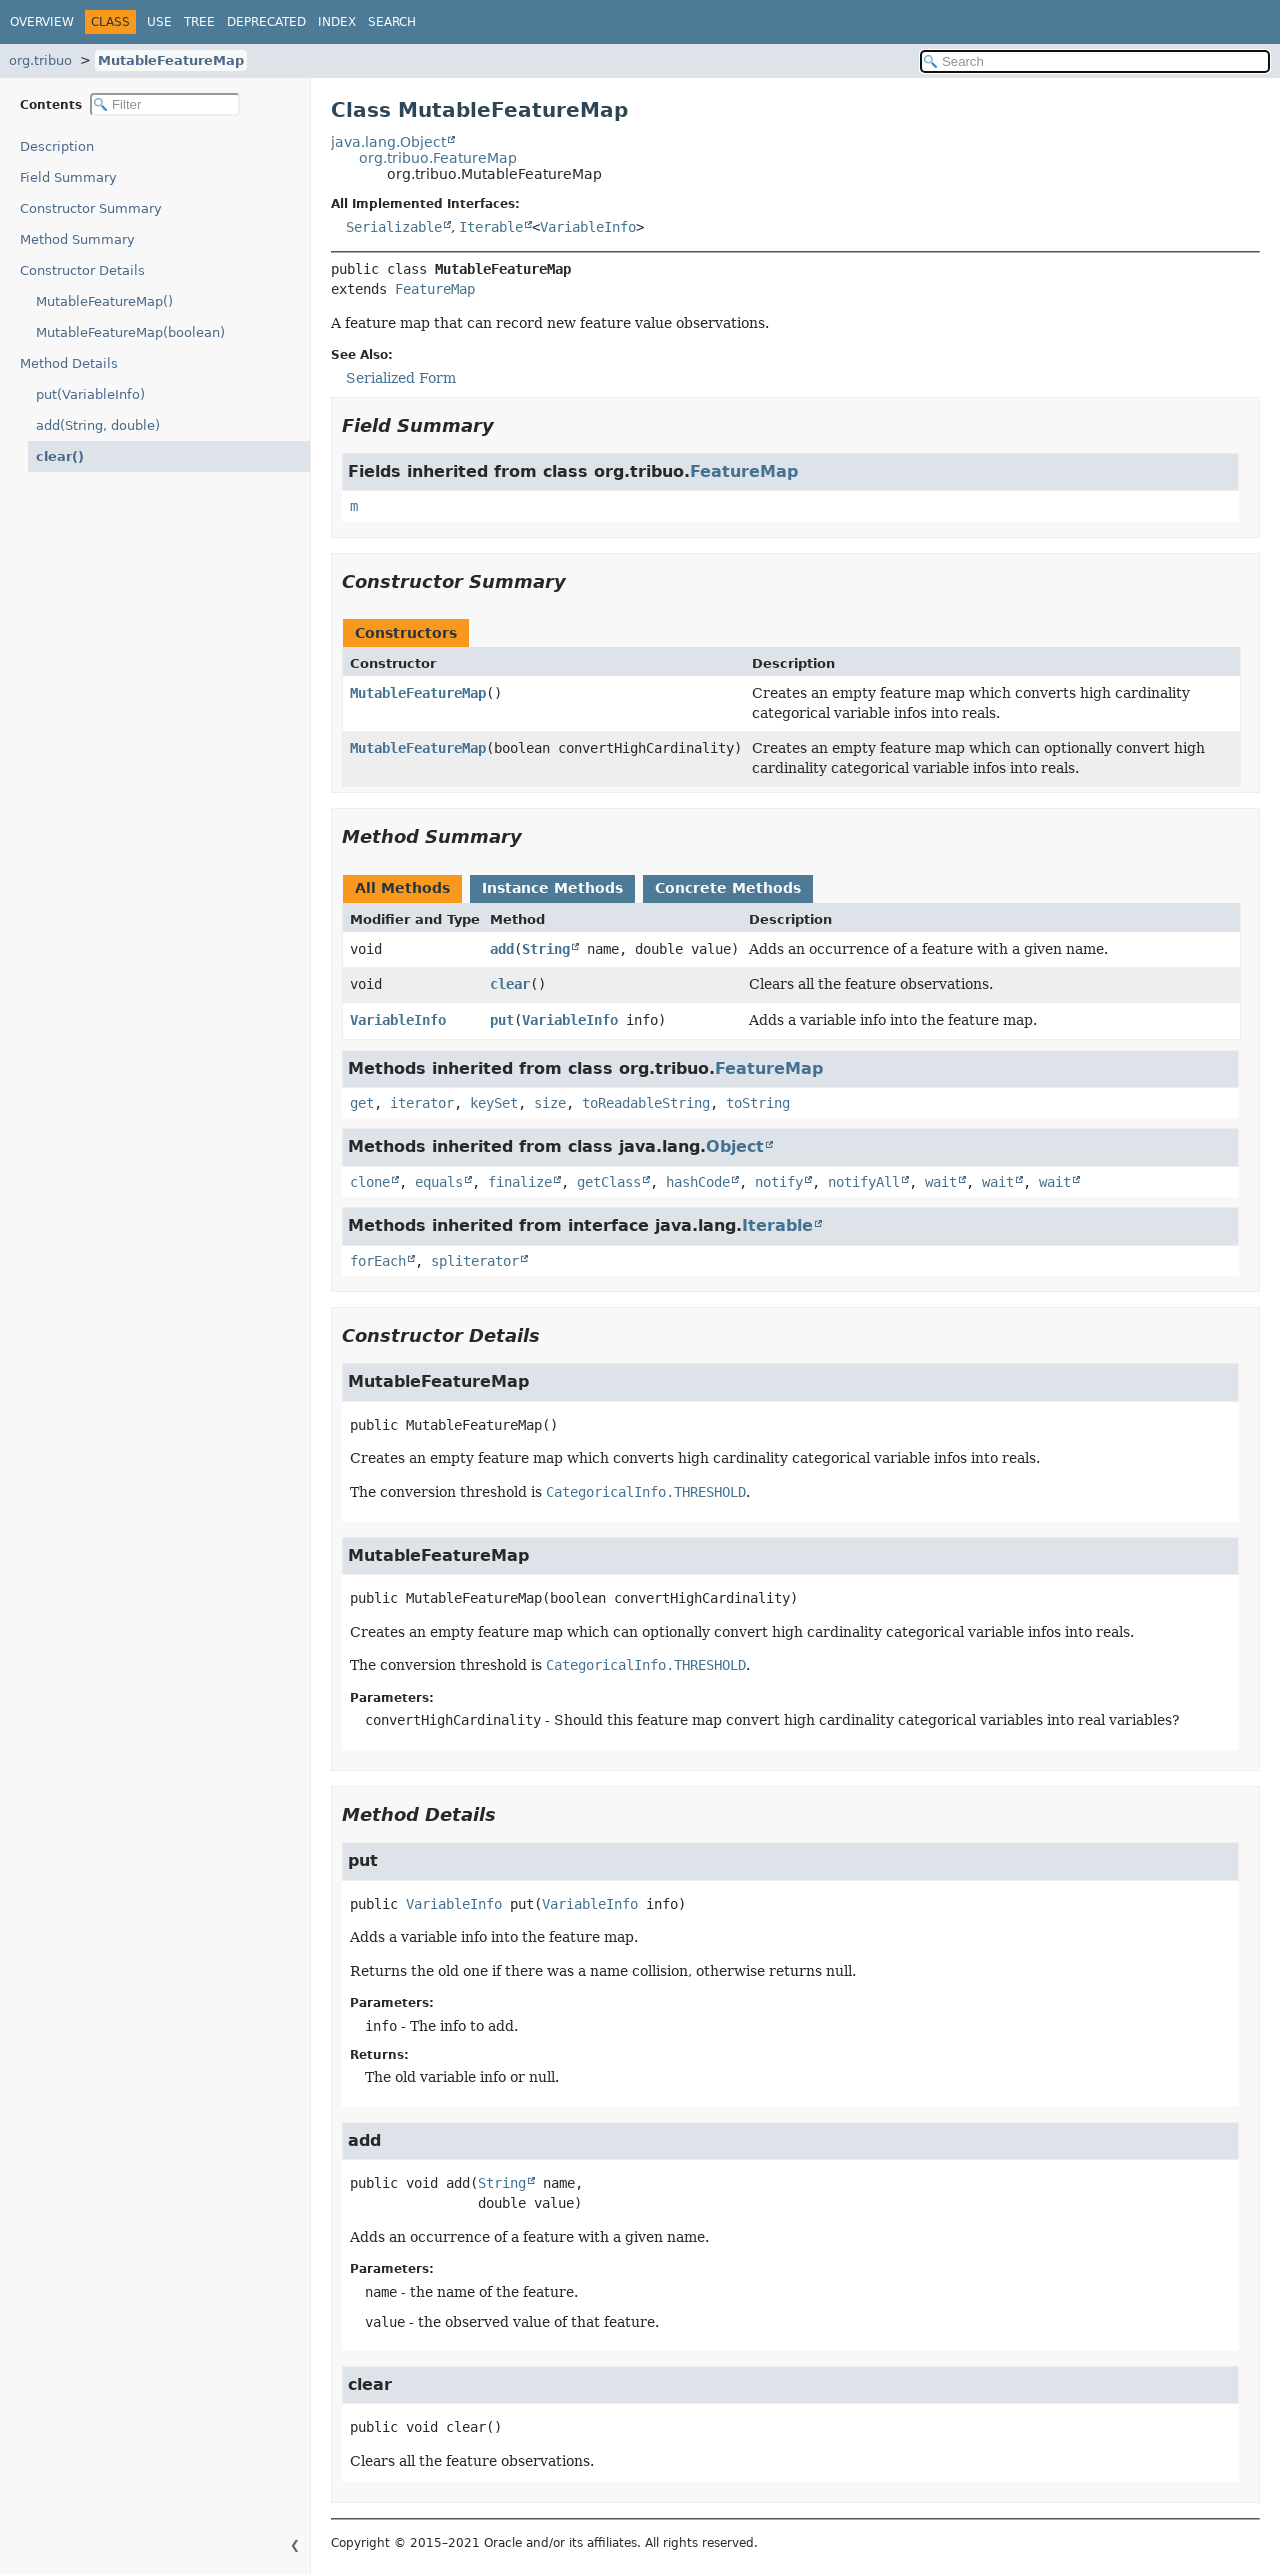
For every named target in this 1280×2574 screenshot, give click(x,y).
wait (941, 1182)
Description (61, 146)
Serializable (394, 227)
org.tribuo (40, 60)
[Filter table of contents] (165, 104)
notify (779, 1182)
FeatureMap (435, 289)
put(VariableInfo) (90, 394)
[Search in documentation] (1095, 61)
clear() (57, 456)
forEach (378, 1261)
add (502, 949)
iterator (422, 1103)
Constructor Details (82, 270)
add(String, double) (98, 425)
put (502, 1020)
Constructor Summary (91, 208)
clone (370, 1182)
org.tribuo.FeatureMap (438, 158)
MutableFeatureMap (171, 60)
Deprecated (266, 22)
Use (159, 22)
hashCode (698, 1182)
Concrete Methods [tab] (728, 888)
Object (735, 1146)
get (362, 1103)
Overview (42, 22)
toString (758, 1103)
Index (337, 22)
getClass (609, 1182)
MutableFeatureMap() (104, 301)
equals (439, 1182)
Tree (199, 22)
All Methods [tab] (402, 888)
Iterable (491, 227)
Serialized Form (401, 378)
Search (392, 22)
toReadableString (646, 1103)
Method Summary (77, 239)
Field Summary (68, 177)
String (546, 949)
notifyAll (864, 1182)
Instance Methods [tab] (552, 888)
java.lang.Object (388, 142)
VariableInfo (588, 227)
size (550, 1103)
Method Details (69, 363)
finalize (520, 1182)
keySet (494, 1103)
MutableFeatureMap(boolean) (130, 332)
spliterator (475, 1261)
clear (510, 984)
